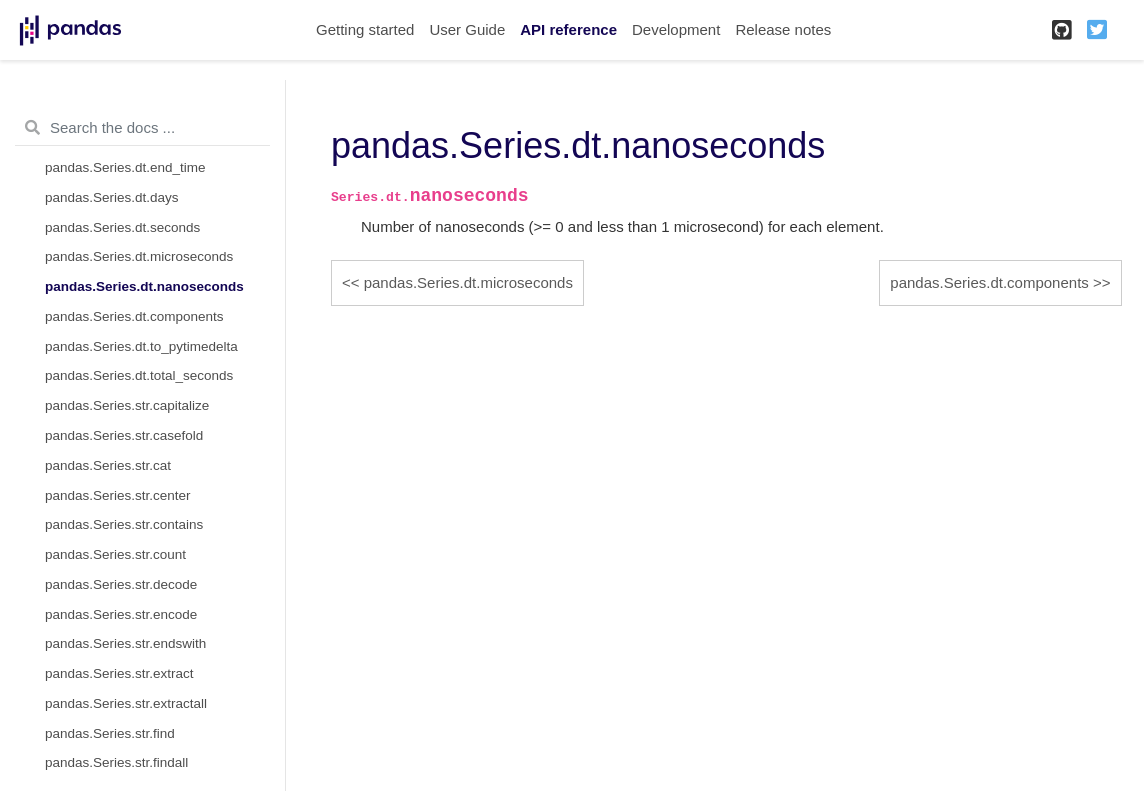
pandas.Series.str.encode (121, 614)
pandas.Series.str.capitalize (127, 405)
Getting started (365, 29)
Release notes (783, 29)
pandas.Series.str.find (110, 733)
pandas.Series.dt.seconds (122, 227)
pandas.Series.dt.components (134, 316)
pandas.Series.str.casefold (124, 435)
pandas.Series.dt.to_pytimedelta (141, 346)
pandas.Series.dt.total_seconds (139, 375)
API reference (568, 29)
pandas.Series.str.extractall (126, 703)
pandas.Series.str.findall (116, 762)
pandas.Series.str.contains (124, 524)
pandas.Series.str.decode (121, 584)
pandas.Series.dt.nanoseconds (144, 286)
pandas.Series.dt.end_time (125, 167)
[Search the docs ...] (142, 128)
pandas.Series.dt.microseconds (139, 256)
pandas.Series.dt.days (112, 197)
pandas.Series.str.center (118, 495)
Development (676, 29)
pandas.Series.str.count (115, 554)
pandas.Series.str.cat (108, 465)
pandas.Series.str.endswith (125, 643)
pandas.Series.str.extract (119, 673)
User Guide (467, 29)
